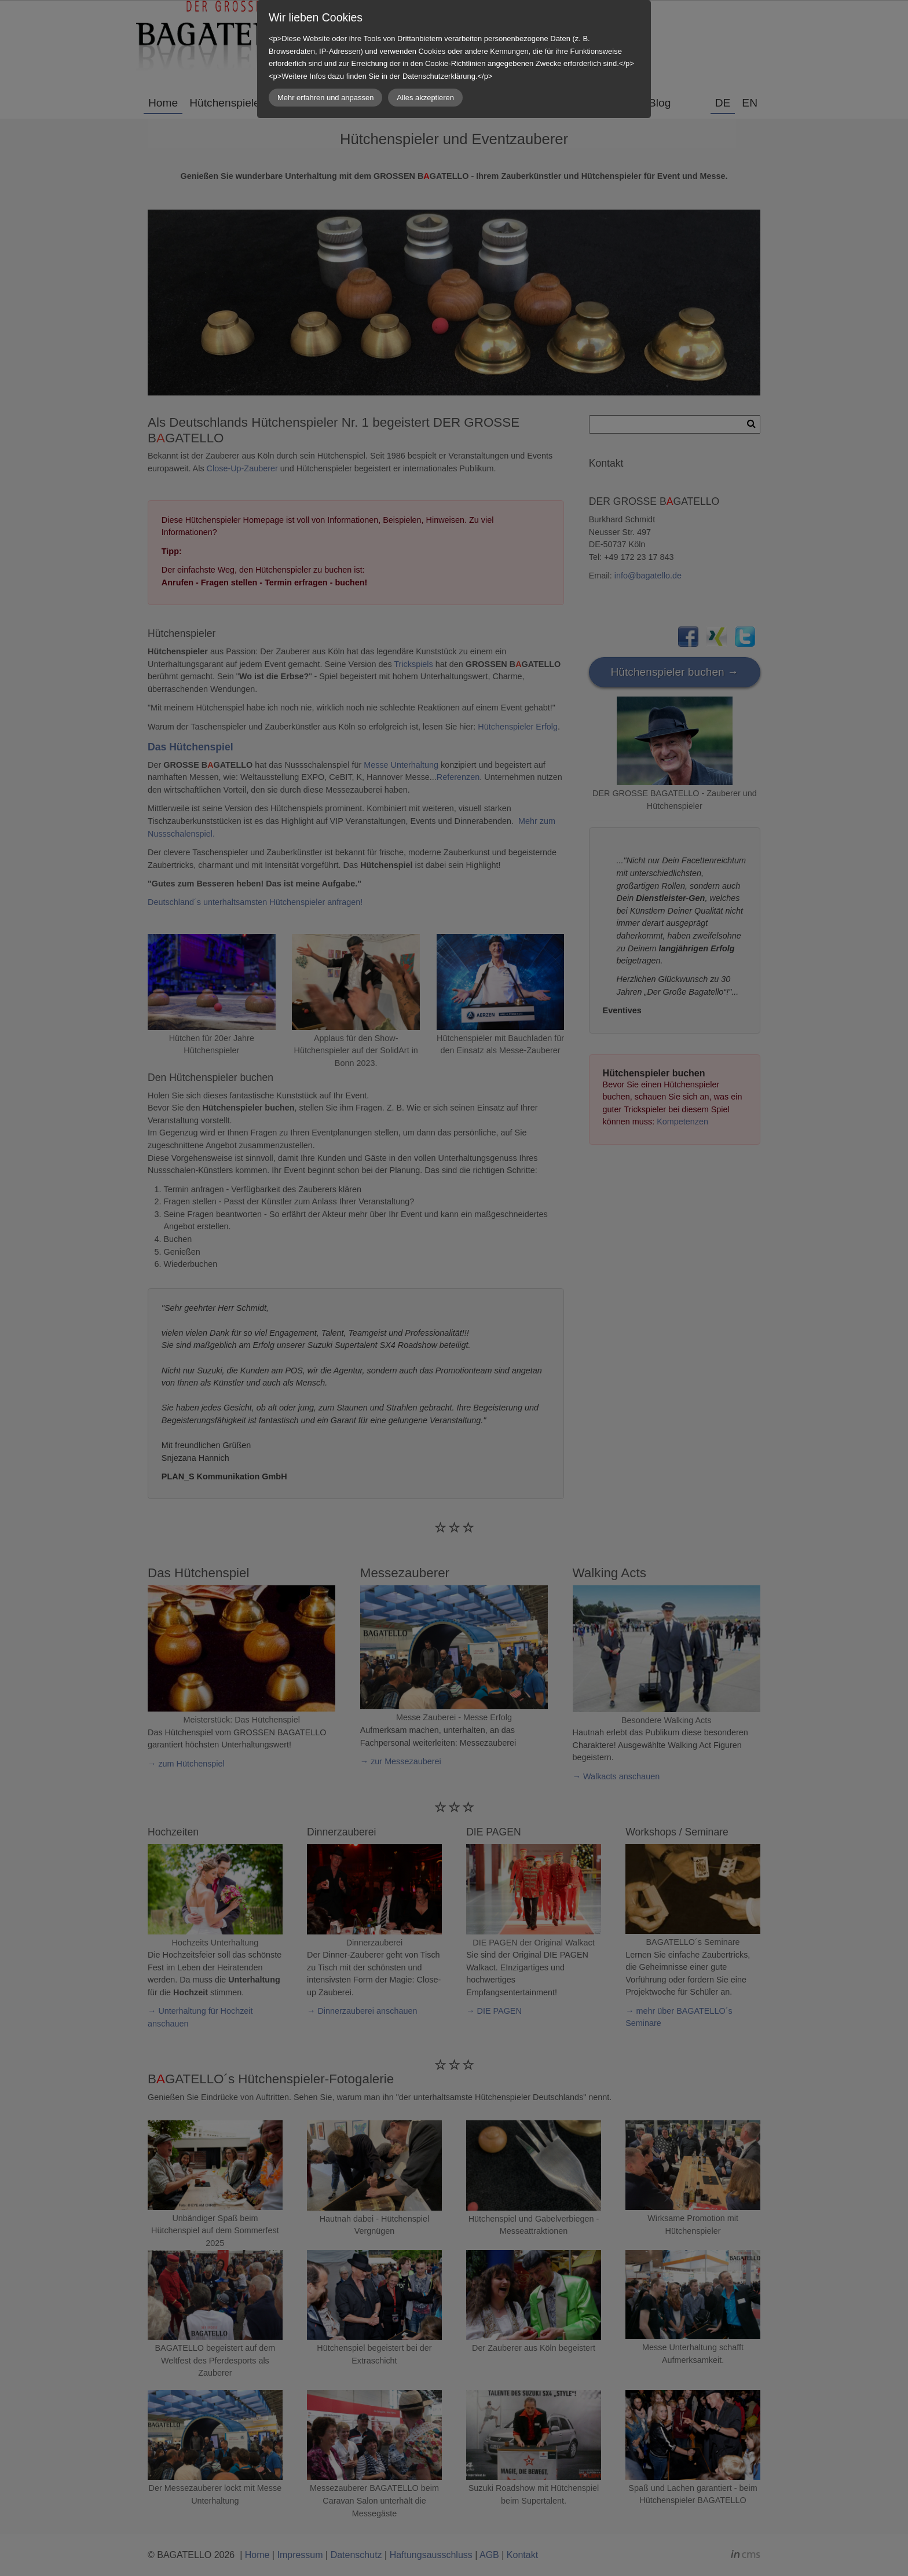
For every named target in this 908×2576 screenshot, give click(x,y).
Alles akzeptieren (425, 97)
